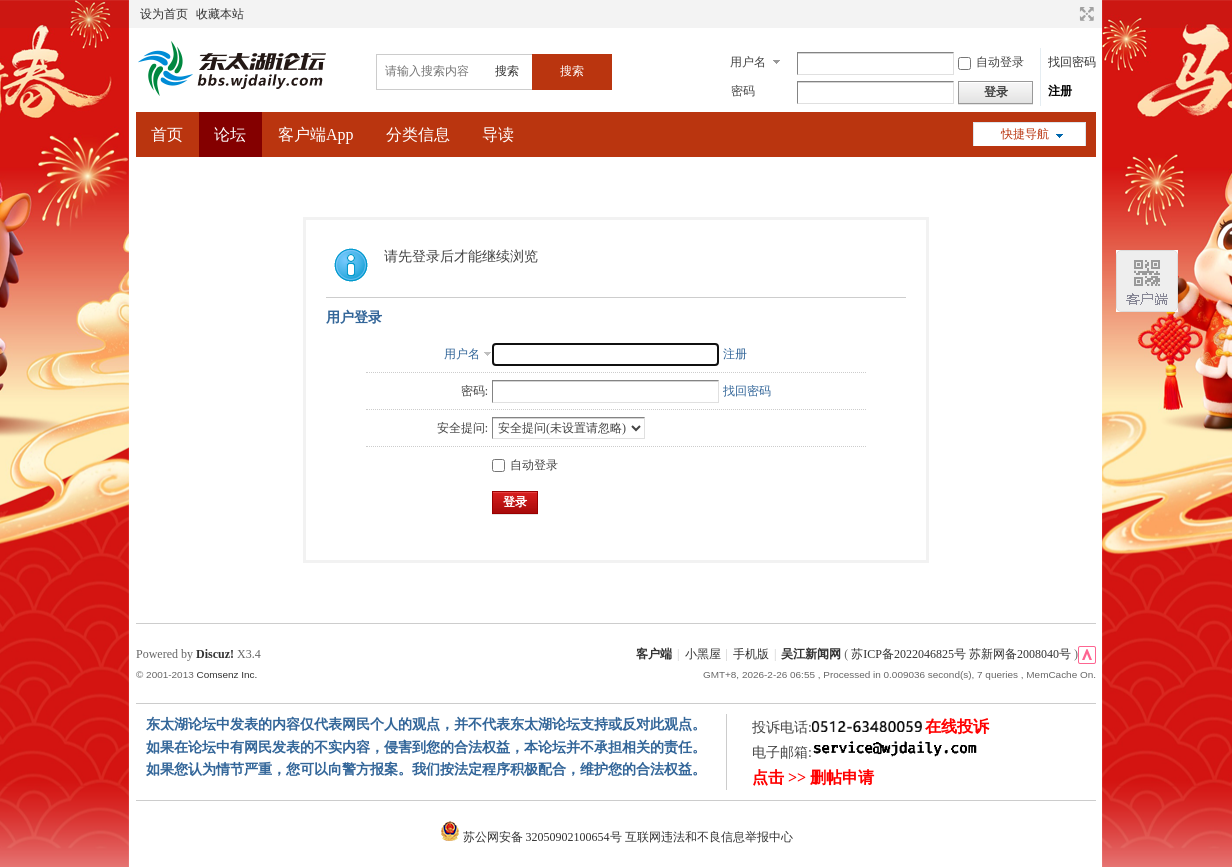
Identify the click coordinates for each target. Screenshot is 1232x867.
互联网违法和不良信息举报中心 (709, 837)
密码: (474, 391)
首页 (167, 134)
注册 (1060, 91)
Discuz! (215, 654)
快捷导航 (1025, 134)
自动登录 (991, 62)
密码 (743, 91)
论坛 (230, 134)
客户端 (654, 654)
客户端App (316, 134)
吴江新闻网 (811, 654)
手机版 (751, 654)
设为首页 (164, 14)
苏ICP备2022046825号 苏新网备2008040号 (961, 654)
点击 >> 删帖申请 (813, 777)
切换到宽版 (1084, 14)
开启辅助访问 (1068, 14)
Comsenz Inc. (226, 674)
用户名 (748, 62)
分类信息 (418, 134)
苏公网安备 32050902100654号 (532, 837)
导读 (498, 134)
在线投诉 (957, 726)
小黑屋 (703, 654)
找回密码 (1072, 62)
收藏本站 (220, 14)
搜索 (507, 71)
